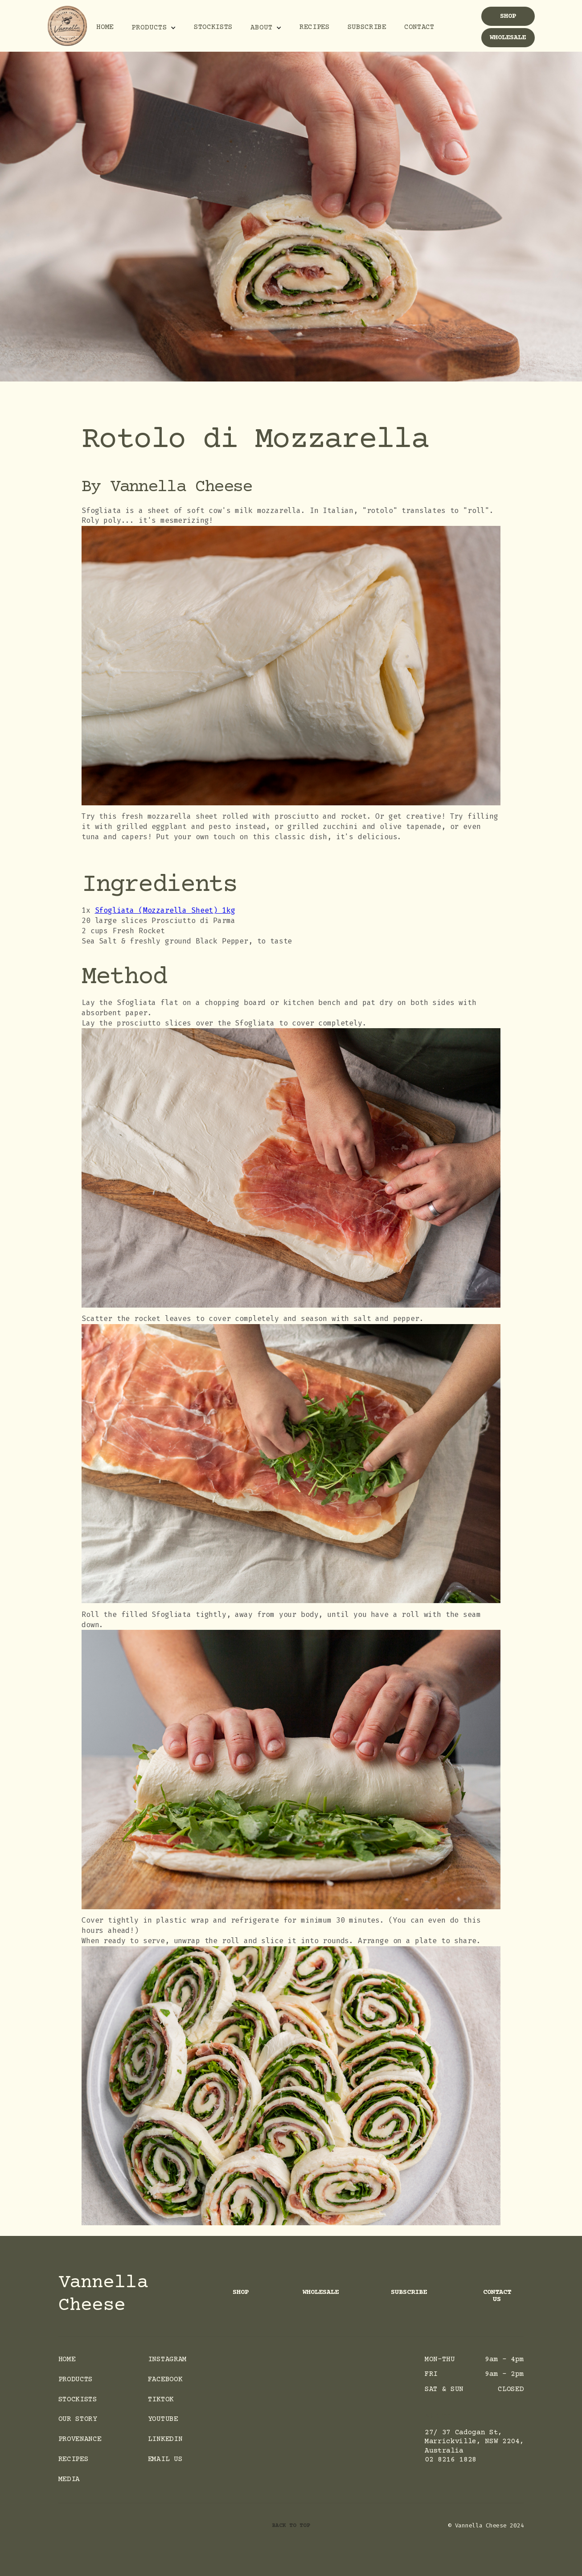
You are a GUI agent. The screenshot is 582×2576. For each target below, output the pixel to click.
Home (105, 27)
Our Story (77, 2419)
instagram (167, 2359)
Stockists (213, 27)
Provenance (80, 2439)
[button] (154, 27)
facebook (165, 2379)
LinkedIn (165, 2439)
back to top (291, 2526)
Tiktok (161, 2400)
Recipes (314, 27)
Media (69, 2479)
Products (75, 2379)
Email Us (165, 2459)
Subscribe (367, 27)
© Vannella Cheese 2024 (486, 2525)
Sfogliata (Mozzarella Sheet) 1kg (165, 910)
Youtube (163, 2419)
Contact (419, 27)
